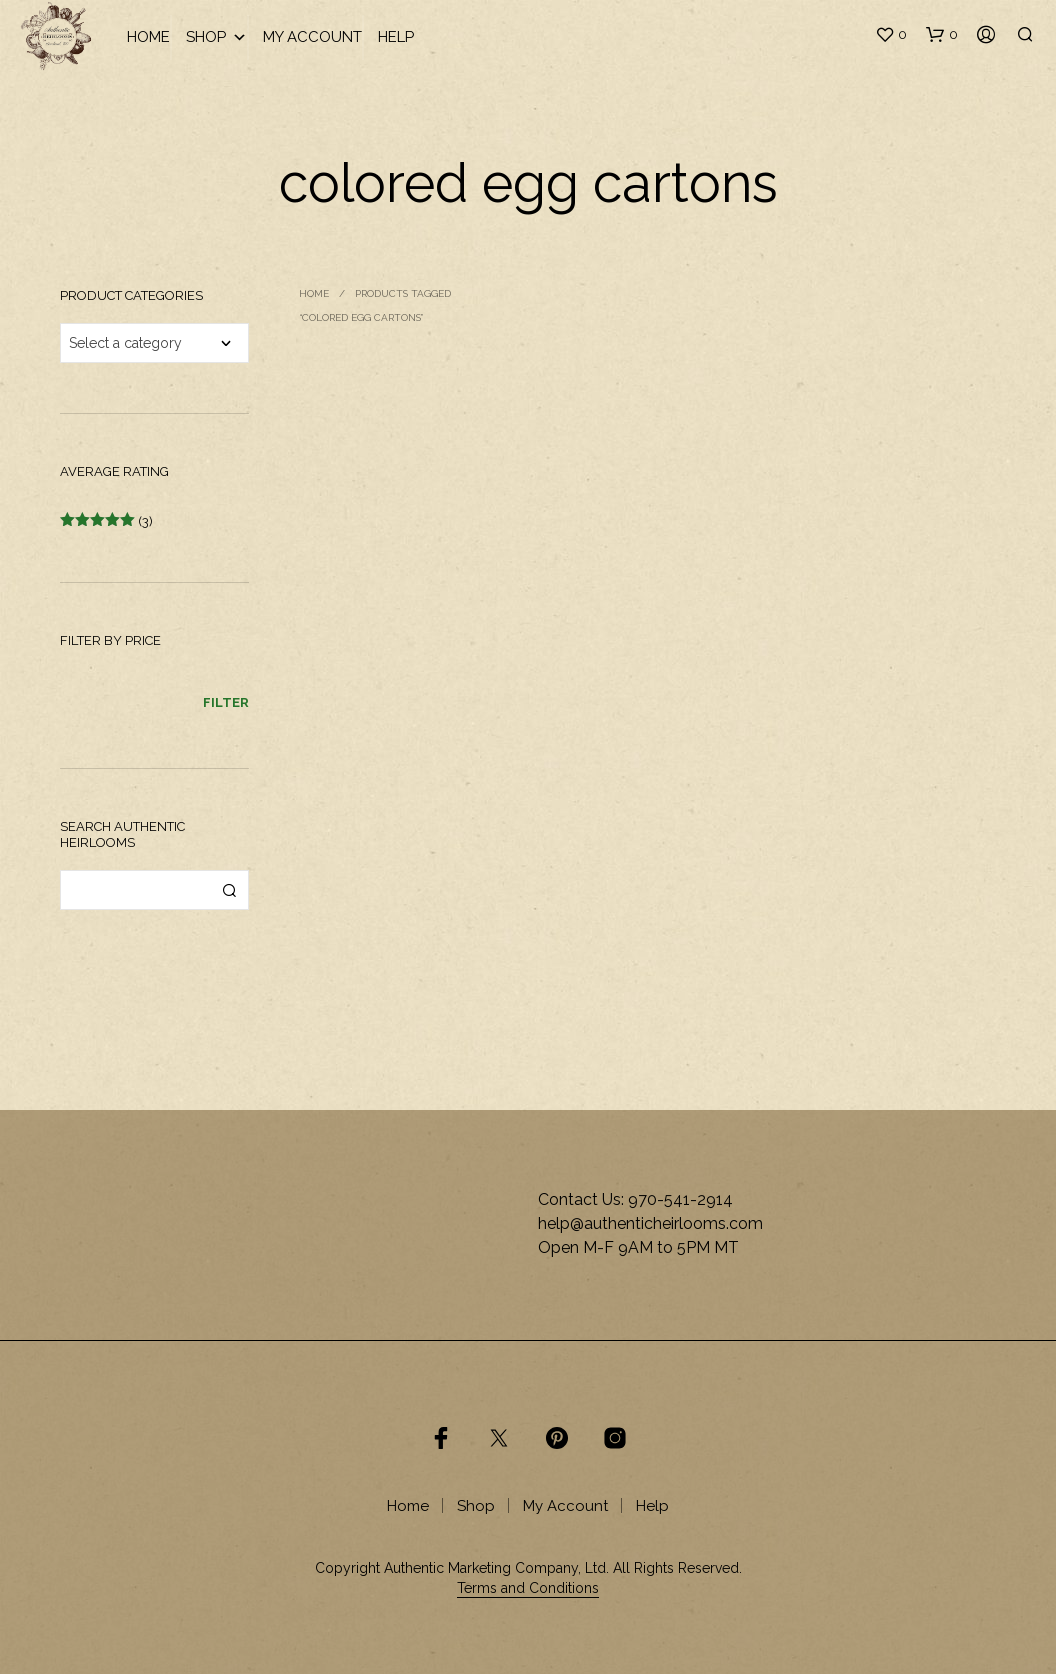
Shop (216, 37)
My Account (312, 37)
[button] (891, 35)
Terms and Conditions (528, 1588)
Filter (226, 702)
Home (148, 37)
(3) (106, 521)
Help (396, 37)
